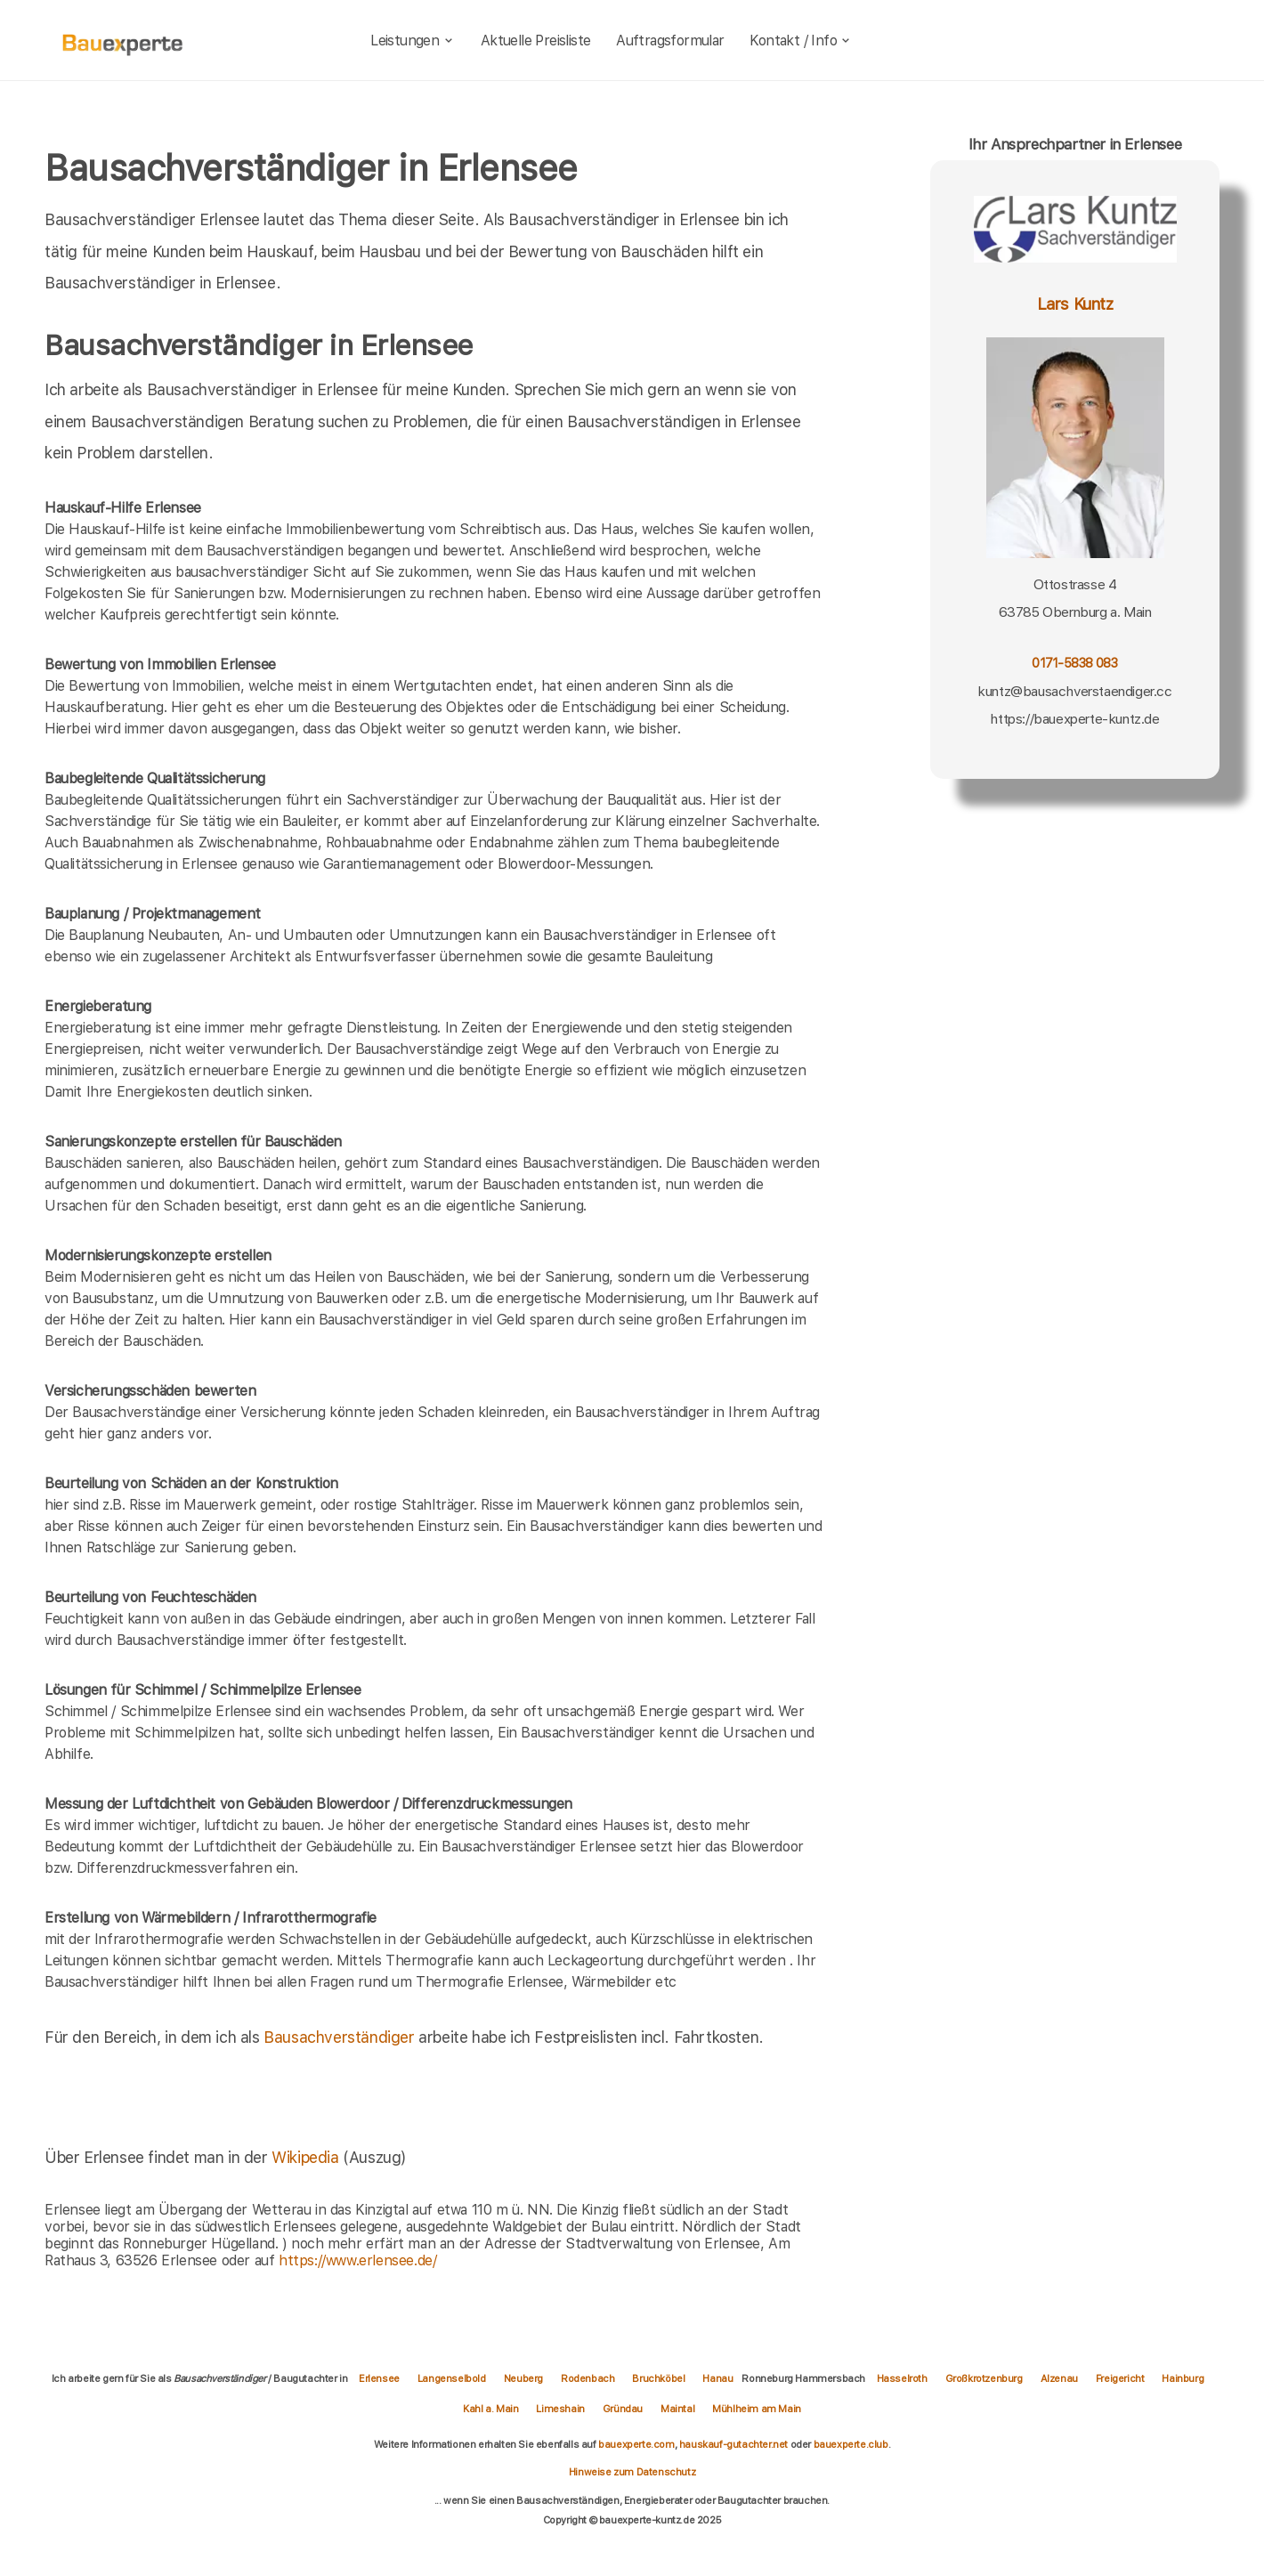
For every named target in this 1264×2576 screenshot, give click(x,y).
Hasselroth (902, 2378)
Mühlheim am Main (756, 2408)
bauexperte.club (851, 2444)
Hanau (717, 2378)
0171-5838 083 (1074, 662)
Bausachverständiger (338, 2037)
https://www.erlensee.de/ (357, 2260)
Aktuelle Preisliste (536, 40)
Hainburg (1182, 2378)
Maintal (677, 2408)
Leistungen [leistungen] (412, 40)
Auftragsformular (670, 40)
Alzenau (1059, 2378)
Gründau (623, 2408)
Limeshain (560, 2408)
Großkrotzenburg (984, 2378)
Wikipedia (307, 2157)
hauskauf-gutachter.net (733, 2444)
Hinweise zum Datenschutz (632, 2472)
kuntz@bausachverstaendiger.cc (1074, 691)
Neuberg (523, 2378)
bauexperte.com (636, 2444)
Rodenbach (587, 2378)
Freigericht (1120, 2378)
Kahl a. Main (490, 2408)
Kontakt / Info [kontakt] (800, 40)
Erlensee (379, 2378)
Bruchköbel (658, 2378)
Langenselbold (451, 2378)
